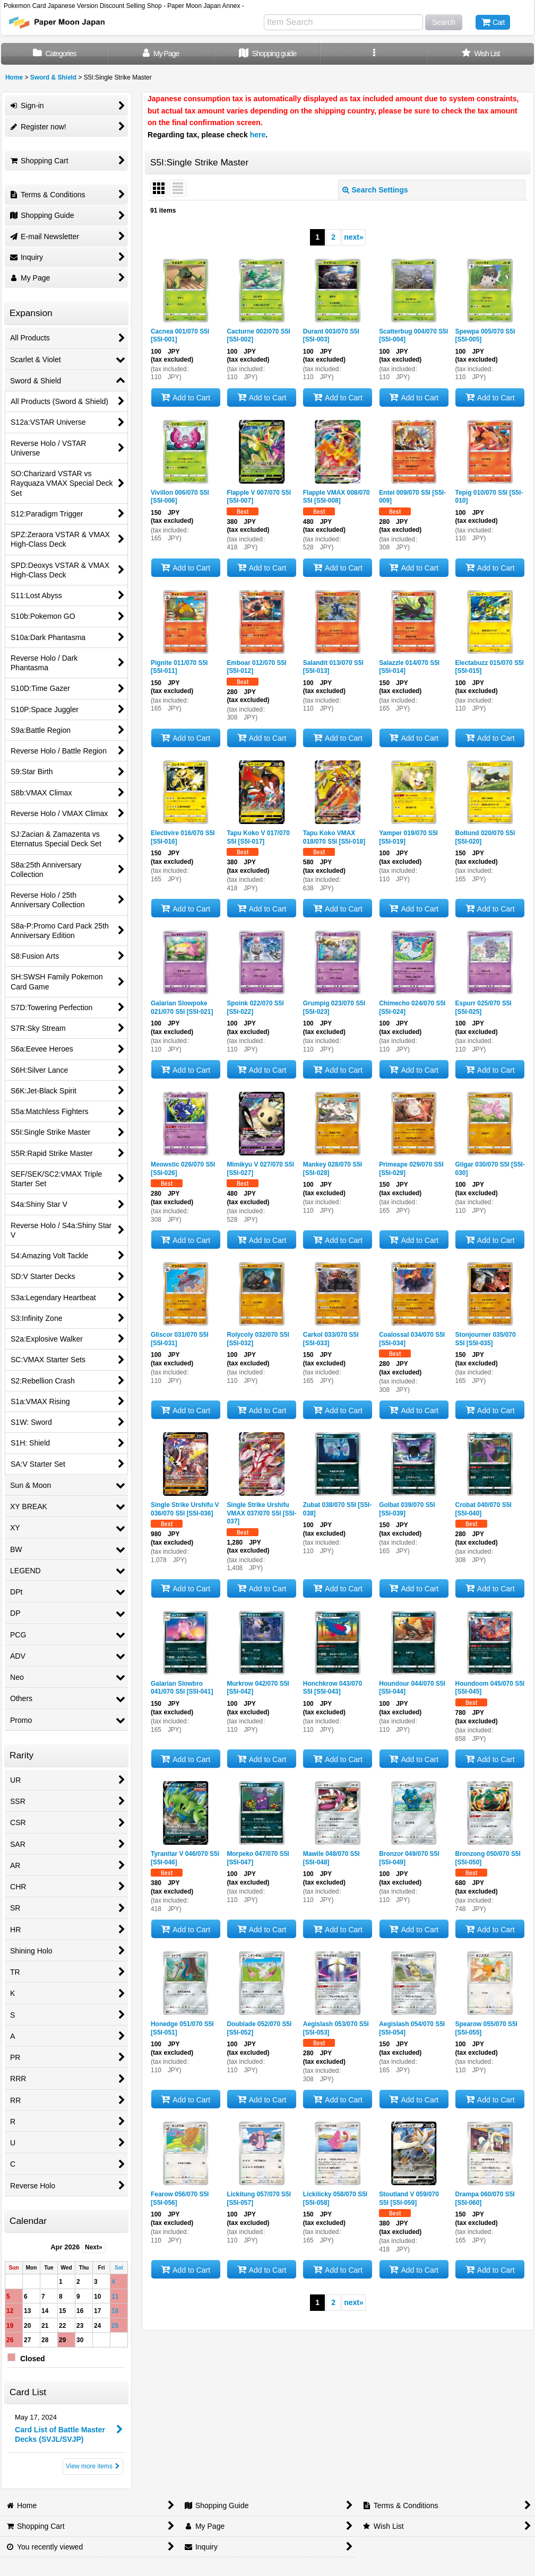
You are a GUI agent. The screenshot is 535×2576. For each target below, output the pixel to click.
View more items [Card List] (93, 2466)
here (258, 134)
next (354, 237)
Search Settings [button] (375, 190)
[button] (374, 54)
